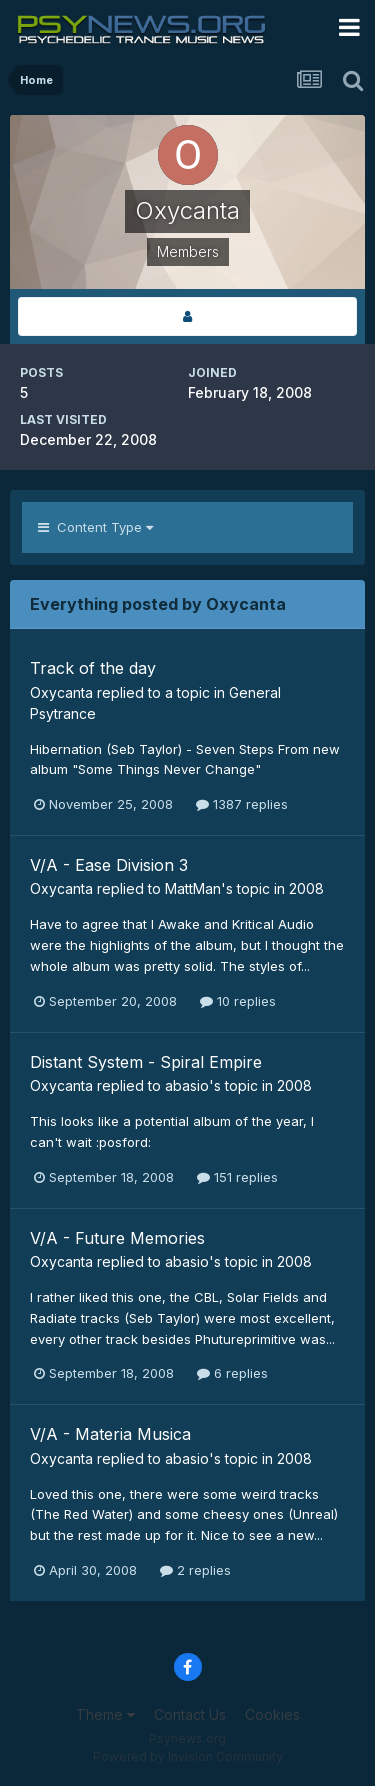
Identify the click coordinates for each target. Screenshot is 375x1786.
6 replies (232, 1373)
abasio (187, 1085)
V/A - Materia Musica (110, 1434)
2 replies (195, 1570)
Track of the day (93, 668)
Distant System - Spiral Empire (146, 1062)
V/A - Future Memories (117, 1238)
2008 (306, 888)
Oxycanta (61, 692)
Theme (105, 1714)
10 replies (238, 1001)
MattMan (193, 888)
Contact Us (190, 1714)
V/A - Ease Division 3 (109, 865)
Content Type (95, 527)
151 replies (237, 1177)
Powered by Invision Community (188, 1756)
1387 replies (242, 804)
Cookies (272, 1714)
